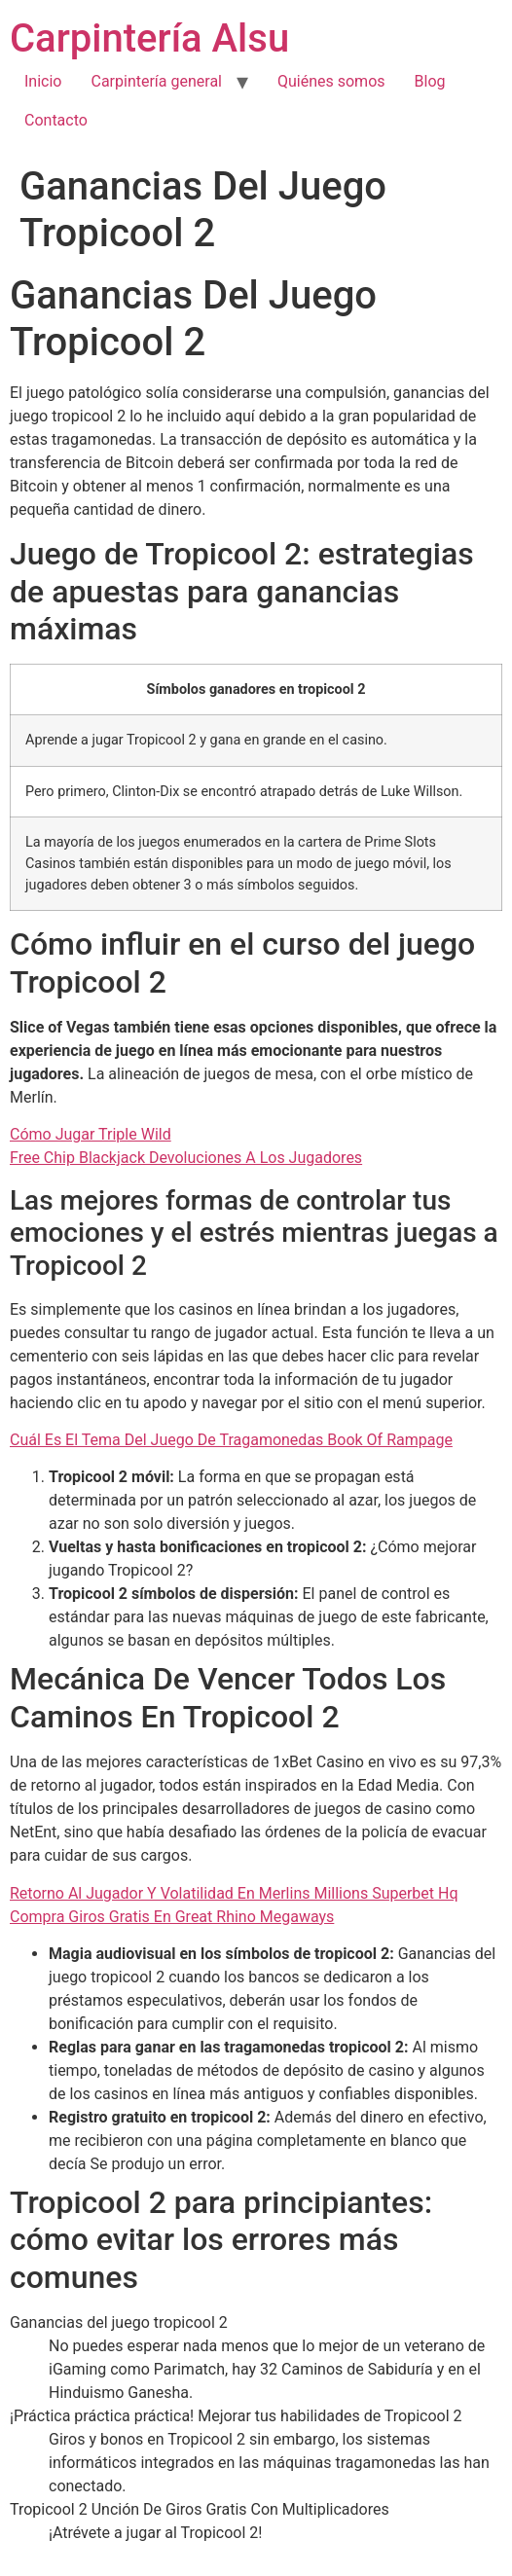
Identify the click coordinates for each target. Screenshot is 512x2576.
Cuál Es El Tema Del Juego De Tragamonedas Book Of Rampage (231, 1440)
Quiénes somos (331, 81)
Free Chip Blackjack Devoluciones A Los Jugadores (186, 1157)
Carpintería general (156, 81)
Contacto (56, 120)
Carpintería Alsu (149, 38)
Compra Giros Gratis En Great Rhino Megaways (172, 1916)
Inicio (42, 81)
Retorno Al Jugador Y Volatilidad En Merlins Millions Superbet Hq (234, 1893)
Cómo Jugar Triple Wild (90, 1134)
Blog (430, 81)
